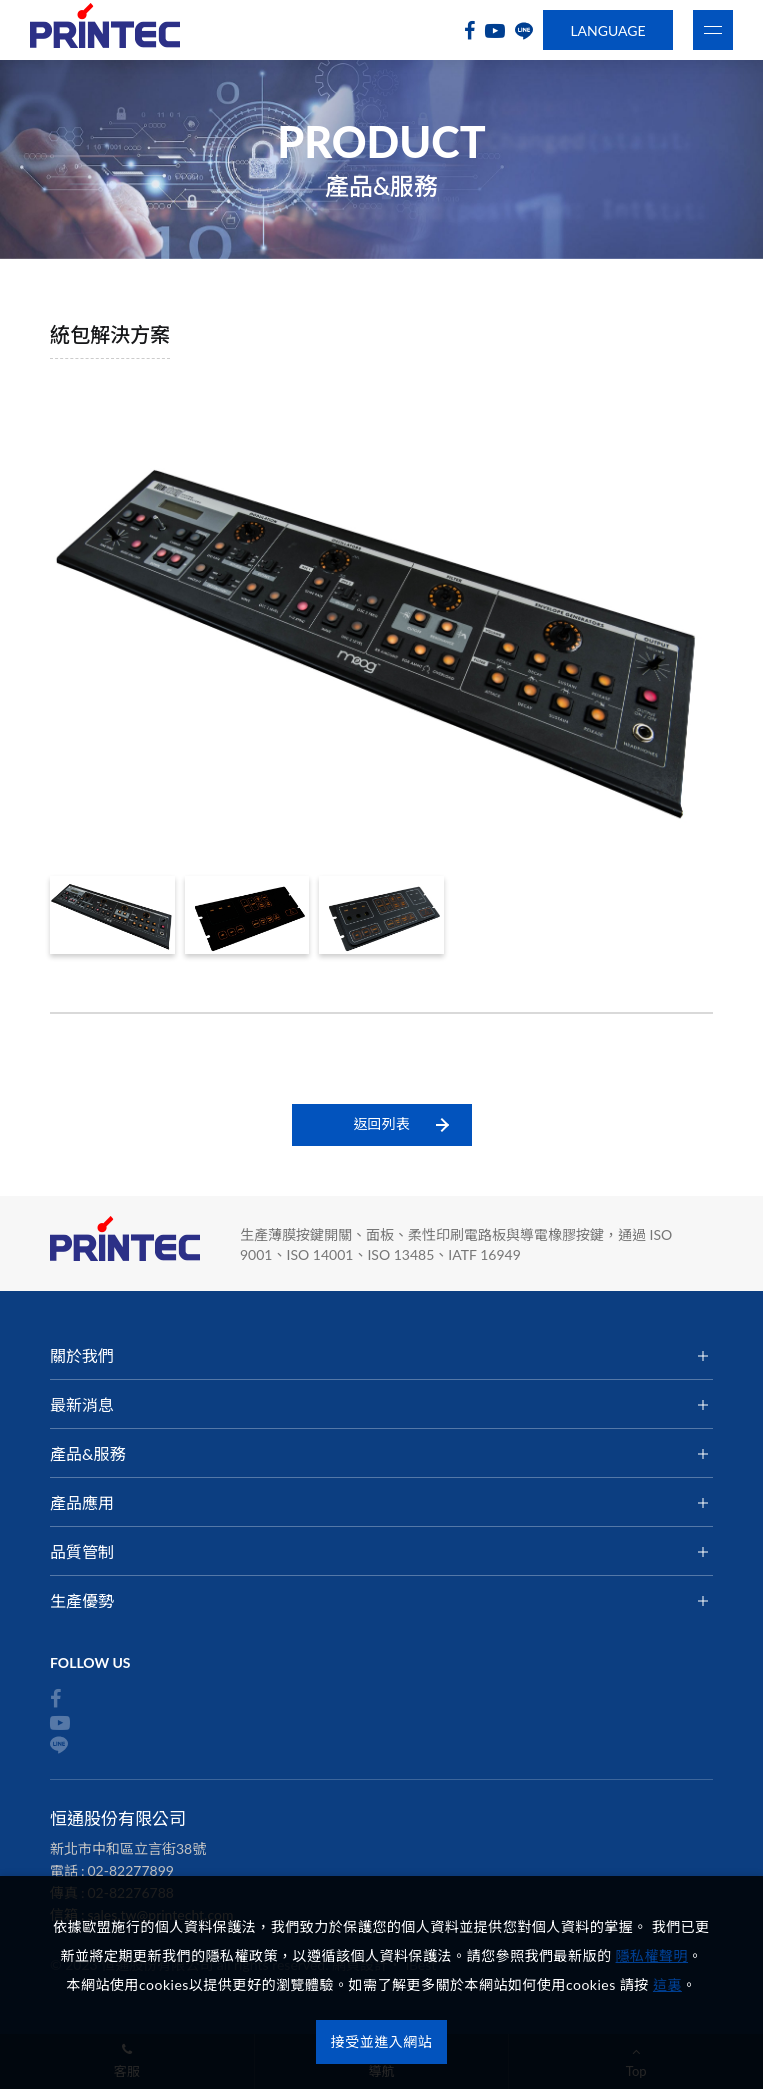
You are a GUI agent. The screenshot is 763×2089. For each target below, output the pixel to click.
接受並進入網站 (382, 2041)
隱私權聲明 (652, 1955)
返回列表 (382, 1123)
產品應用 (82, 1502)
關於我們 (82, 1355)
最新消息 (82, 1404)
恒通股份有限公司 (105, 30)
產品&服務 (87, 1453)
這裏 (667, 1984)
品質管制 (82, 1551)
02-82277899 (131, 1870)
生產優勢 (82, 1600)
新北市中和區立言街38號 (128, 1848)
